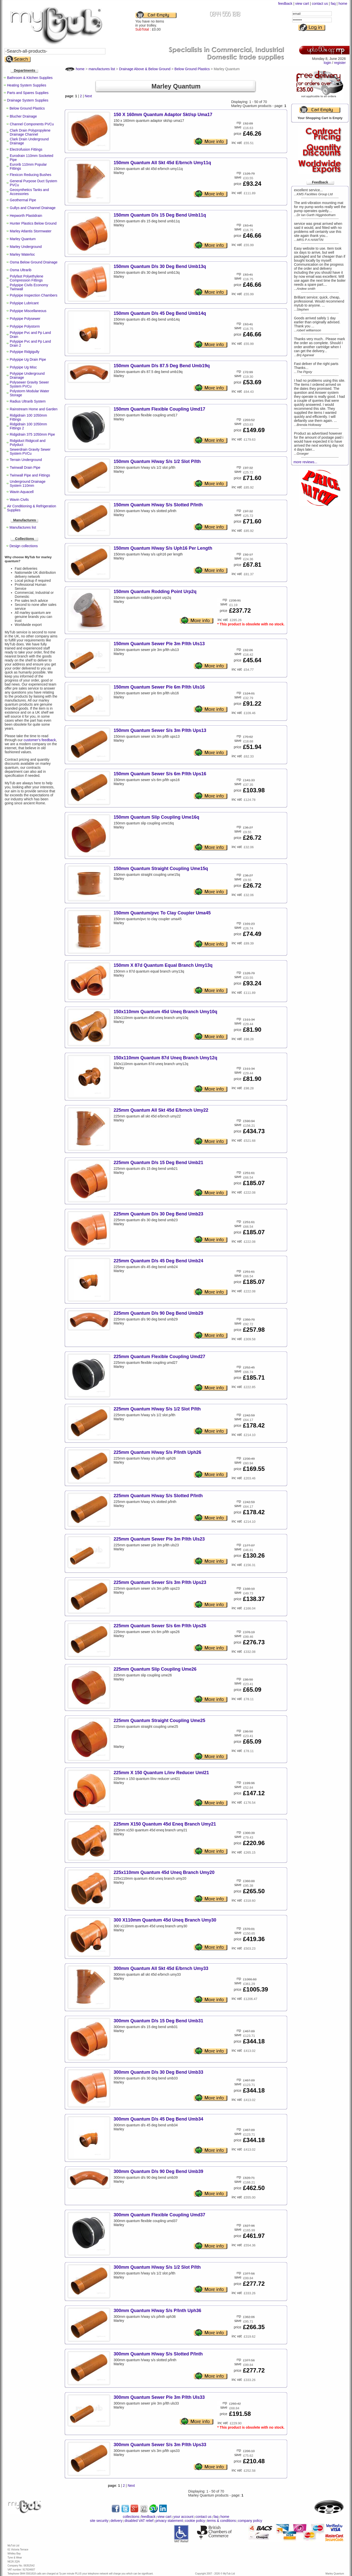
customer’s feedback (40, 740)
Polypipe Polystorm (25, 326)
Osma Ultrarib (20, 270)
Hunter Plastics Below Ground (33, 223)
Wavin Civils (19, 500)
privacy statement (169, 2521)
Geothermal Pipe (23, 200)
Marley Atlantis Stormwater (31, 231)
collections (131, 2517)
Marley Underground (26, 247)
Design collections (24, 546)
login (327, 63)
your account (183, 2517)
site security (99, 2521)
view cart (302, 4)
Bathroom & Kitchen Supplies (30, 78)
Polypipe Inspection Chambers (33, 295)
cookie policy (195, 2521)
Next (88, 96)
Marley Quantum (23, 239)
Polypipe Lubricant (24, 303)
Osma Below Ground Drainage (34, 262)
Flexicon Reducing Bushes (30, 175)
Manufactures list (23, 527)
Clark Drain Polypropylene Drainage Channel (30, 132)
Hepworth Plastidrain (26, 216)
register (340, 63)
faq (333, 4)
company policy (250, 2521)
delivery (116, 2521)
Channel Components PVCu (32, 124)
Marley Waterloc (22, 254)
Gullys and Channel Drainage (33, 208)
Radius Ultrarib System (28, 401)
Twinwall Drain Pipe (25, 467)
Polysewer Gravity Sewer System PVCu (29, 384)
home (342, 4)
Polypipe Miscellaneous (28, 311)
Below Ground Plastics (27, 108)
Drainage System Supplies (27, 100)
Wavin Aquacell (22, 492)
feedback (285, 4)
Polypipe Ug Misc (23, 367)
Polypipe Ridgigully (24, 352)
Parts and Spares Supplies (28, 93)
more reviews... (305, 462)
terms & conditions (221, 2521)
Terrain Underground (26, 460)
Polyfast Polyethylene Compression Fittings (26, 278)
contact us (320, 4)
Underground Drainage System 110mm (27, 484)
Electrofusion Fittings (26, 149)
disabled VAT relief (139, 2521)
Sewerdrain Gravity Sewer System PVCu (30, 451)
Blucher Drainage (23, 116)
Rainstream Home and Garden (34, 409)
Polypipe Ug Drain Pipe (28, 359)
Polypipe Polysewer (25, 319)
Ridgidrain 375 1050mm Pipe (32, 434)
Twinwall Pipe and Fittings (30, 475)
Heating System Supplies (26, 85)
